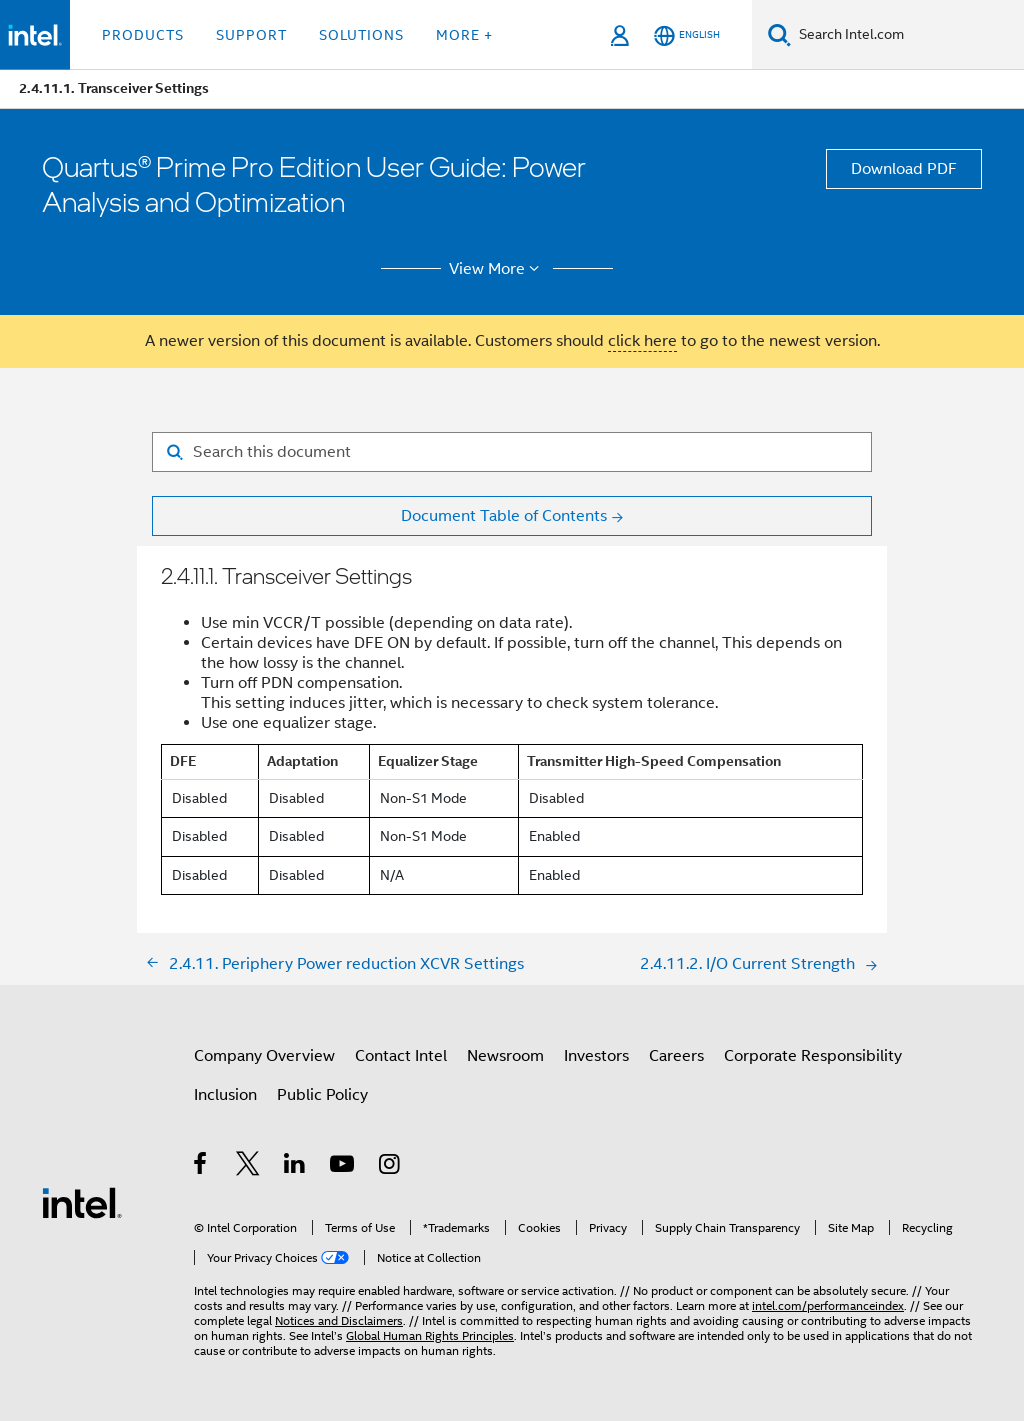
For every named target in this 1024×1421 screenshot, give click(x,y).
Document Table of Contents (504, 516)
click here (642, 341)
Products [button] (143, 35)
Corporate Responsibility (813, 1056)
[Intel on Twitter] (248, 1167)
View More (497, 269)
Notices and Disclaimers (339, 1320)
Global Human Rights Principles (430, 1335)
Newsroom (505, 1056)
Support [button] (251, 35)
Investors (596, 1056)
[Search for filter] (512, 452)
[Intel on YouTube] (343, 1167)
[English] (687, 35)
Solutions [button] (361, 35)
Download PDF (904, 169)
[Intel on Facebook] (201, 1167)
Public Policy (322, 1095)
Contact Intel (401, 1056)
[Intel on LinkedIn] (295, 1167)
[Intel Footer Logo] (82, 1202)
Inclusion (225, 1095)
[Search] (779, 34)
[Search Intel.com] (907, 35)
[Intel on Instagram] (390, 1167)
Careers (676, 1056)
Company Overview (264, 1056)
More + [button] (464, 35)
